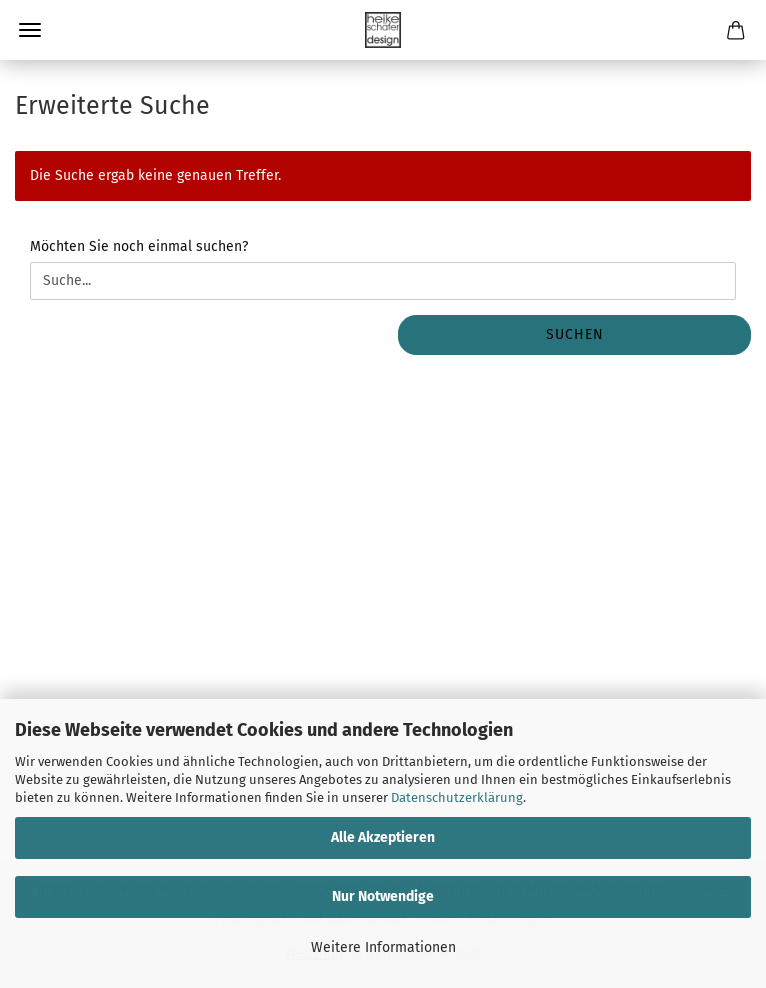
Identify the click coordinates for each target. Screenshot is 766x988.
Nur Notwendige (383, 896)
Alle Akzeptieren (383, 837)
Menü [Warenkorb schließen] (30, 30)
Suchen (575, 334)
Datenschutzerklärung (457, 797)
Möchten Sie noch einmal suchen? (139, 246)
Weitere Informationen (383, 947)
